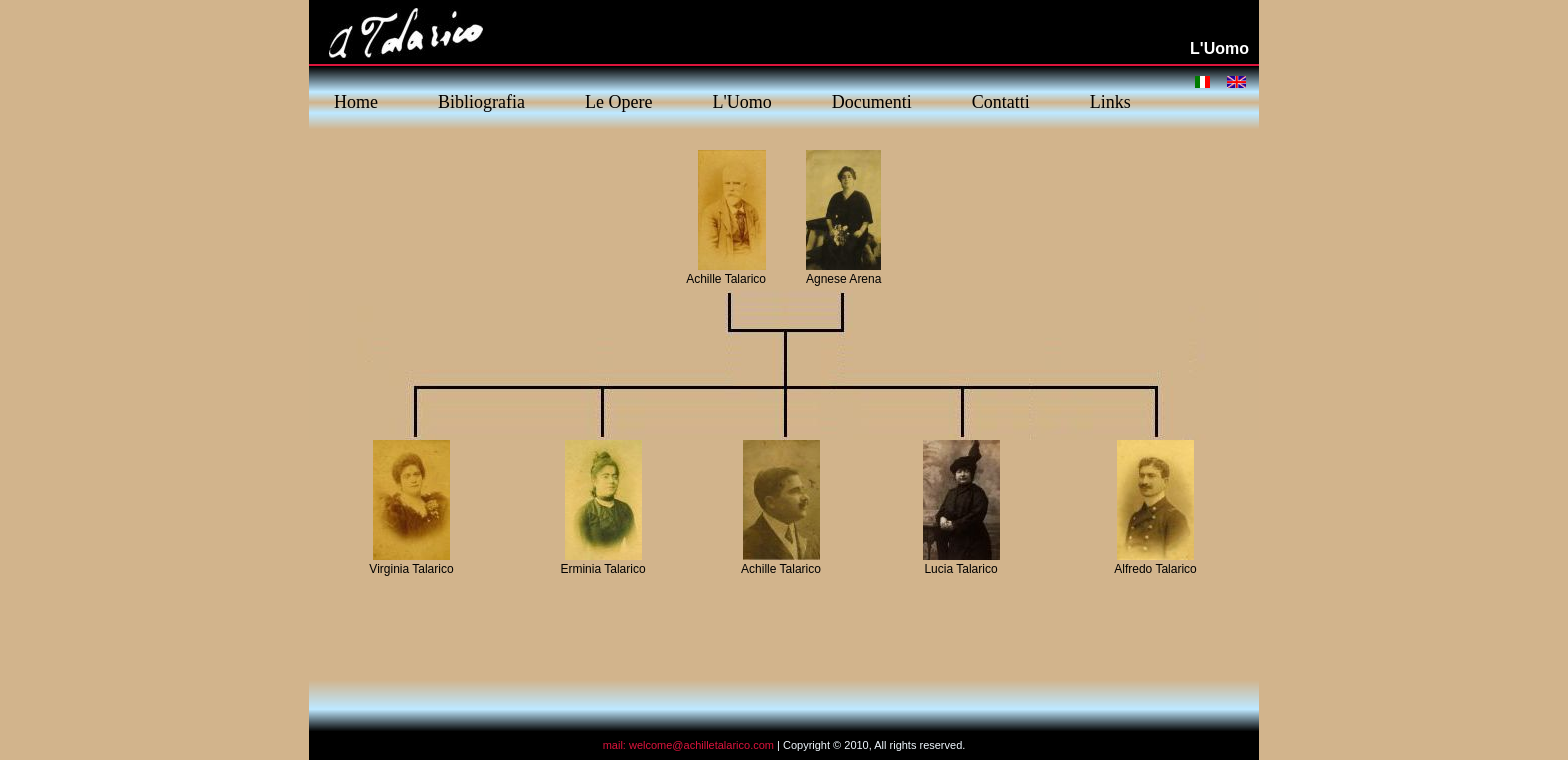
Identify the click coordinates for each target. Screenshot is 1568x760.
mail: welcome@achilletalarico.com (688, 745)
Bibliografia (481, 102)
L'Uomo (741, 102)
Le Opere (618, 102)
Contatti (1001, 102)
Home (356, 102)
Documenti (872, 102)
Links (1110, 102)
